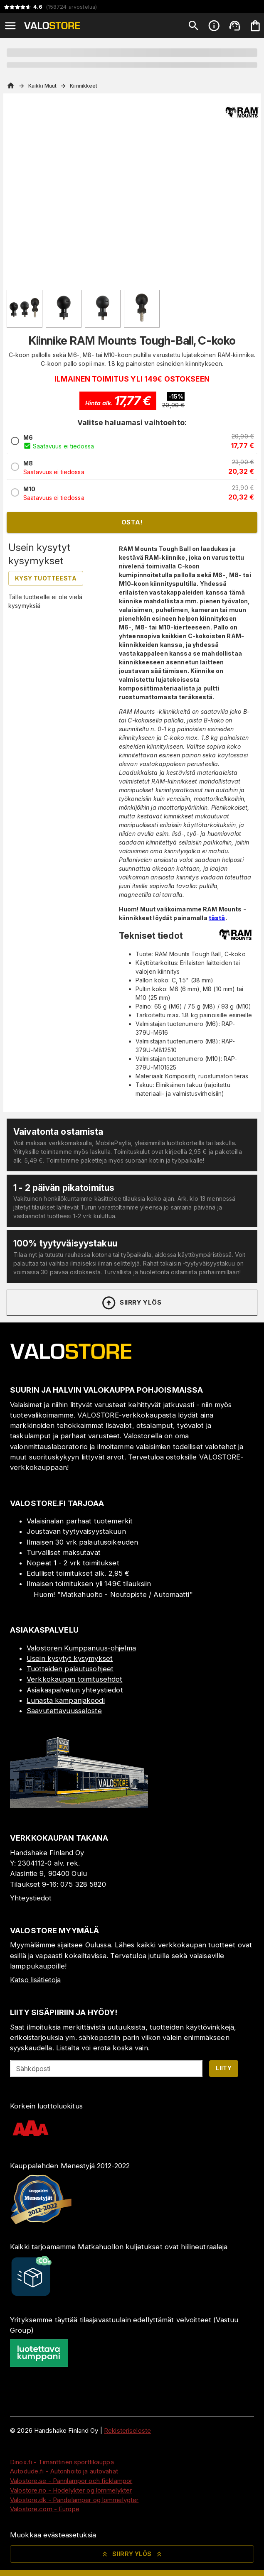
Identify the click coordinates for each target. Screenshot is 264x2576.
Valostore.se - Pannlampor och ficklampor (71, 2481)
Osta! (132, 522)
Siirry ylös (131, 1303)
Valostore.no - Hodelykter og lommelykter (71, 2490)
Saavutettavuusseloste (64, 1711)
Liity (224, 2068)
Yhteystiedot (31, 1898)
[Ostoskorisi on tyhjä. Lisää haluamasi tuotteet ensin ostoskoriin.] (255, 25)
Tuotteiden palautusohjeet (70, 1669)
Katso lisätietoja (35, 1980)
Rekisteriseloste (127, 2430)
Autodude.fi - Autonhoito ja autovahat (64, 2471)
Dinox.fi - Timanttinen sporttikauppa (62, 2462)
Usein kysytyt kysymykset (70, 1658)
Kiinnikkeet (83, 86)
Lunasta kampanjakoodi (66, 1700)
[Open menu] (10, 25)
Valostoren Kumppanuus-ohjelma (81, 1648)
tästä (217, 917)
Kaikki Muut (42, 86)
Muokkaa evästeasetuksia (53, 2535)
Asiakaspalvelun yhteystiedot (75, 1690)
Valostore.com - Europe (44, 2509)
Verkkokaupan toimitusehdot (74, 1679)
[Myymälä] (79, 1806)
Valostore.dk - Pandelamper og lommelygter (74, 2500)
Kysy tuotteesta (45, 578)
